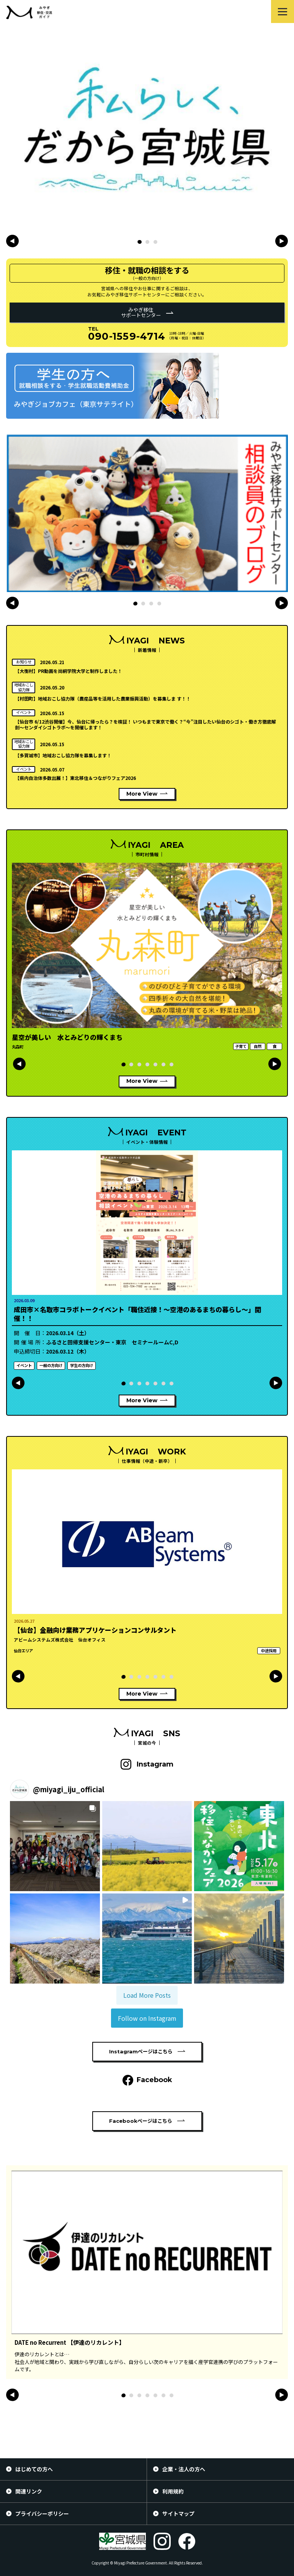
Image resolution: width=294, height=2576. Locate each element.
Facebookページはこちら (140, 2121)
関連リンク (28, 2491)
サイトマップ (178, 2513)
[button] (139, 241)
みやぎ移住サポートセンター (141, 312)
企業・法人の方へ (183, 2469)
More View (141, 793)
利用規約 (173, 2491)
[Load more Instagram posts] (146, 1995)
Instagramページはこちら (141, 2051)
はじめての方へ (34, 2469)
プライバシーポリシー (42, 2513)
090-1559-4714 (127, 336)
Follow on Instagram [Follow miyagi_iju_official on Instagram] (147, 2018)
